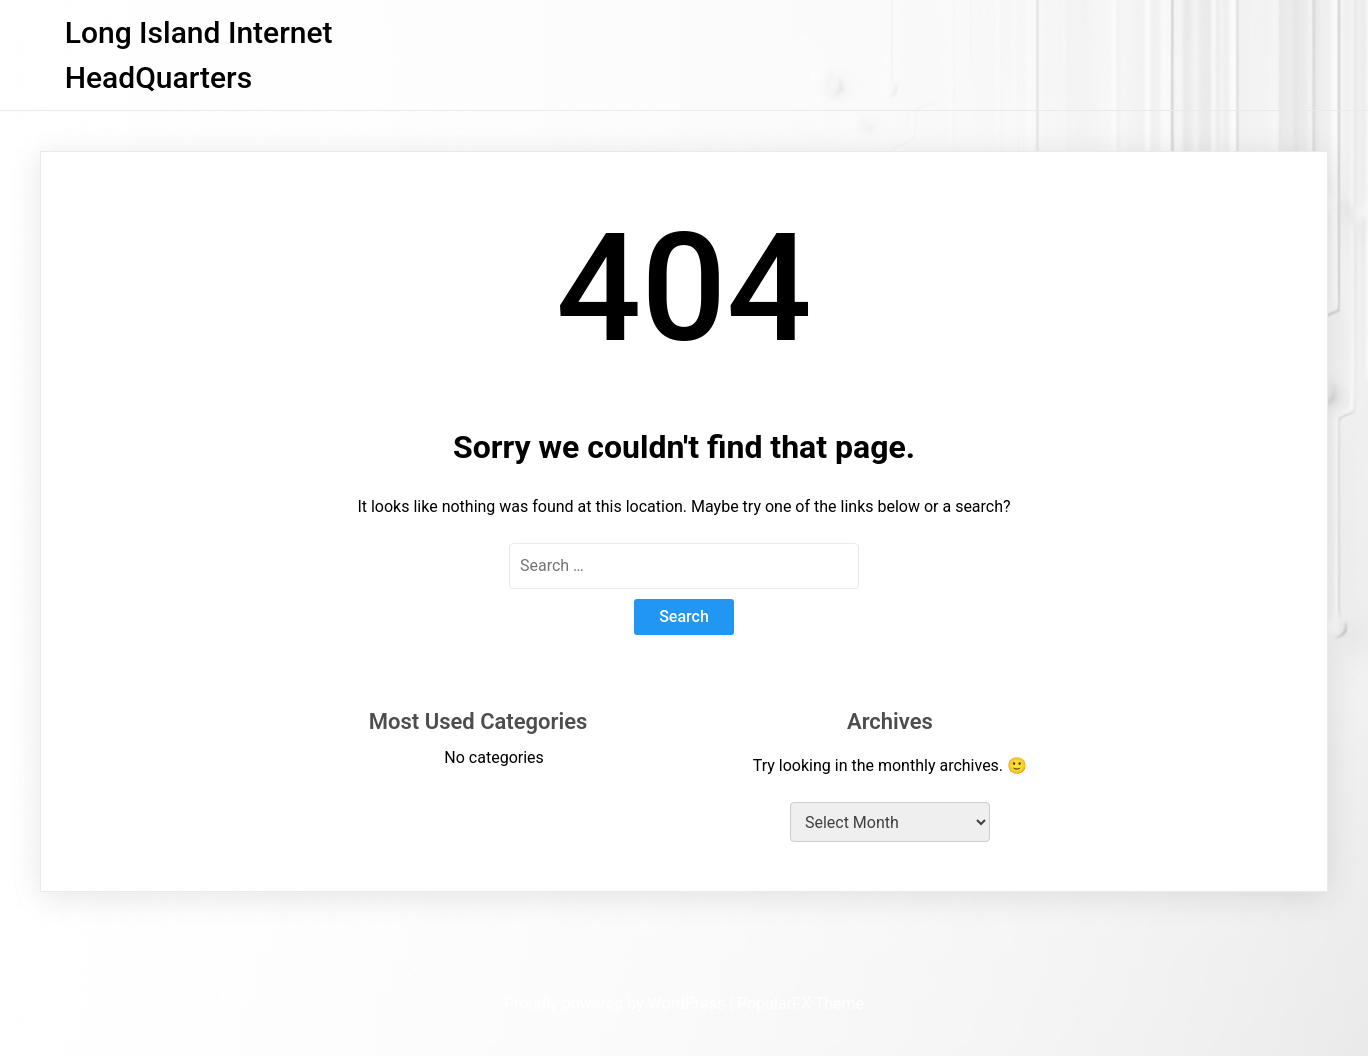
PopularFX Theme (800, 1003)
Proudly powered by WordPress (616, 1003)
